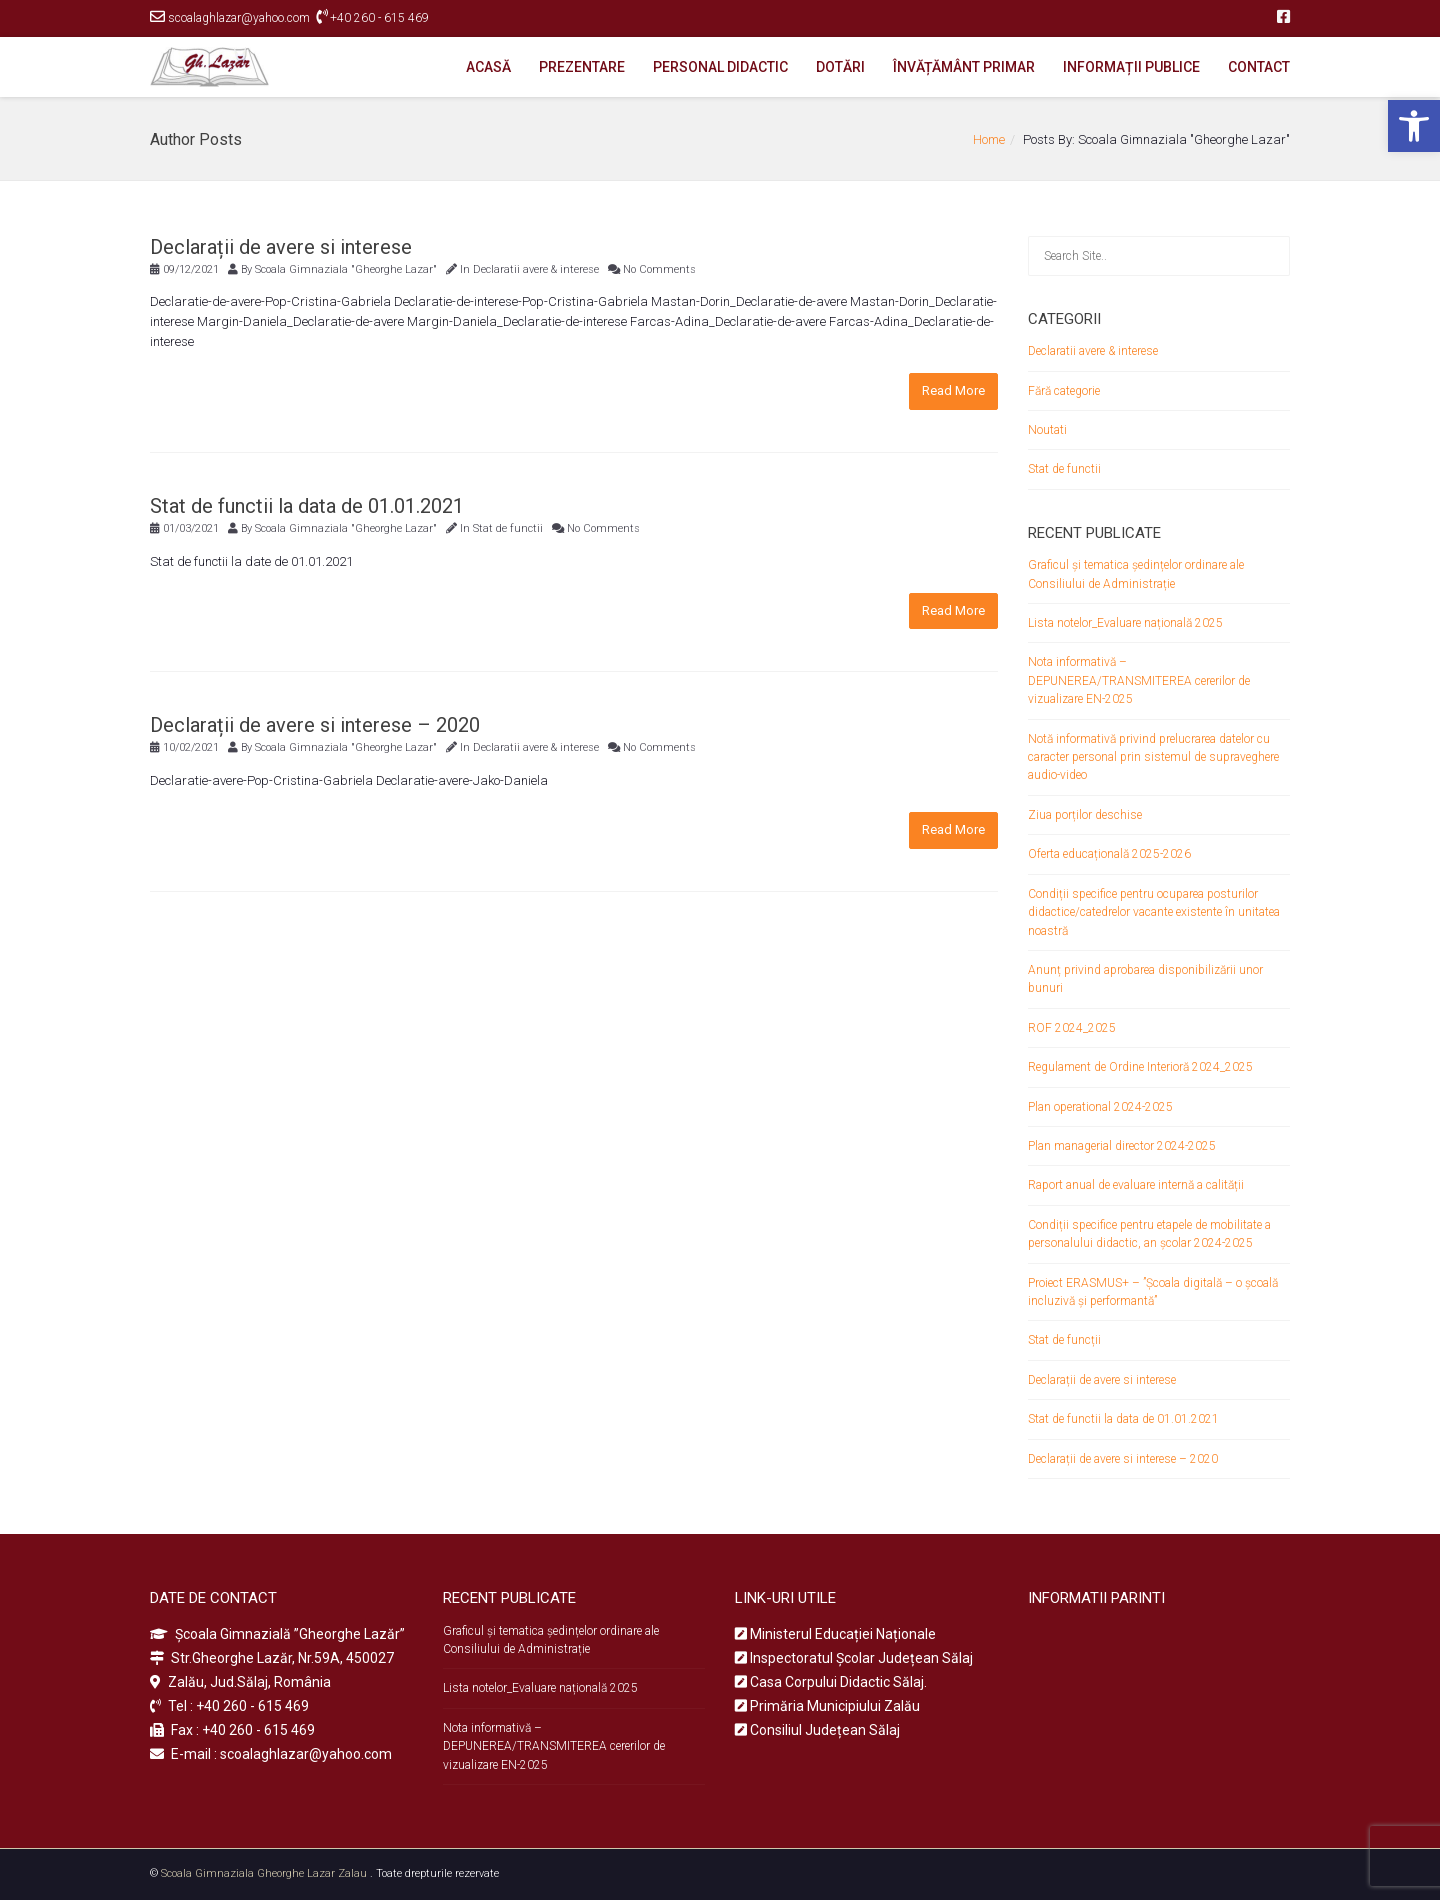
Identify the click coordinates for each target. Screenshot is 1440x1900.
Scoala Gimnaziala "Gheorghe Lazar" (346, 269)
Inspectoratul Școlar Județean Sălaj (854, 1658)
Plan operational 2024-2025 (1100, 1107)
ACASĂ (488, 67)
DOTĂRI (840, 67)
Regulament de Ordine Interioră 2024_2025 (1140, 1067)
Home (989, 139)
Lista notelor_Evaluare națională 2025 (1125, 623)
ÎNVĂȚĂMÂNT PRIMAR (964, 67)
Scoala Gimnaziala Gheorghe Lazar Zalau (264, 1873)
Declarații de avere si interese (281, 247)
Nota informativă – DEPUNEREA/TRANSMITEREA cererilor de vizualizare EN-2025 (1139, 680)
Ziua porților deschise (1085, 815)
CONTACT (1259, 67)
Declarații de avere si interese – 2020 (315, 725)
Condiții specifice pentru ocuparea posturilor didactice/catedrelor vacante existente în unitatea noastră (1154, 912)
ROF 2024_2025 (1072, 1028)
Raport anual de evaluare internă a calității (1136, 1185)
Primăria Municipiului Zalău (827, 1706)
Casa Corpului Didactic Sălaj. (831, 1682)
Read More (953, 390)
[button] (1414, 126)
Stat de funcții (1064, 1340)
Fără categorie (1064, 391)
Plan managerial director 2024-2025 (1122, 1146)
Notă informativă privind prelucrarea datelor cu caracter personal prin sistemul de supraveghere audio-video (1153, 757)
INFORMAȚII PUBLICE (1131, 67)
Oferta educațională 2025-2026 (1109, 854)
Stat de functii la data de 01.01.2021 (307, 506)
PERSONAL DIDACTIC (720, 67)
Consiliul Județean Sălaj (817, 1730)
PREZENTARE (582, 67)
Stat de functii (508, 528)
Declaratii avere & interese (536, 269)
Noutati (1047, 430)
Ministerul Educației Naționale (835, 1634)
